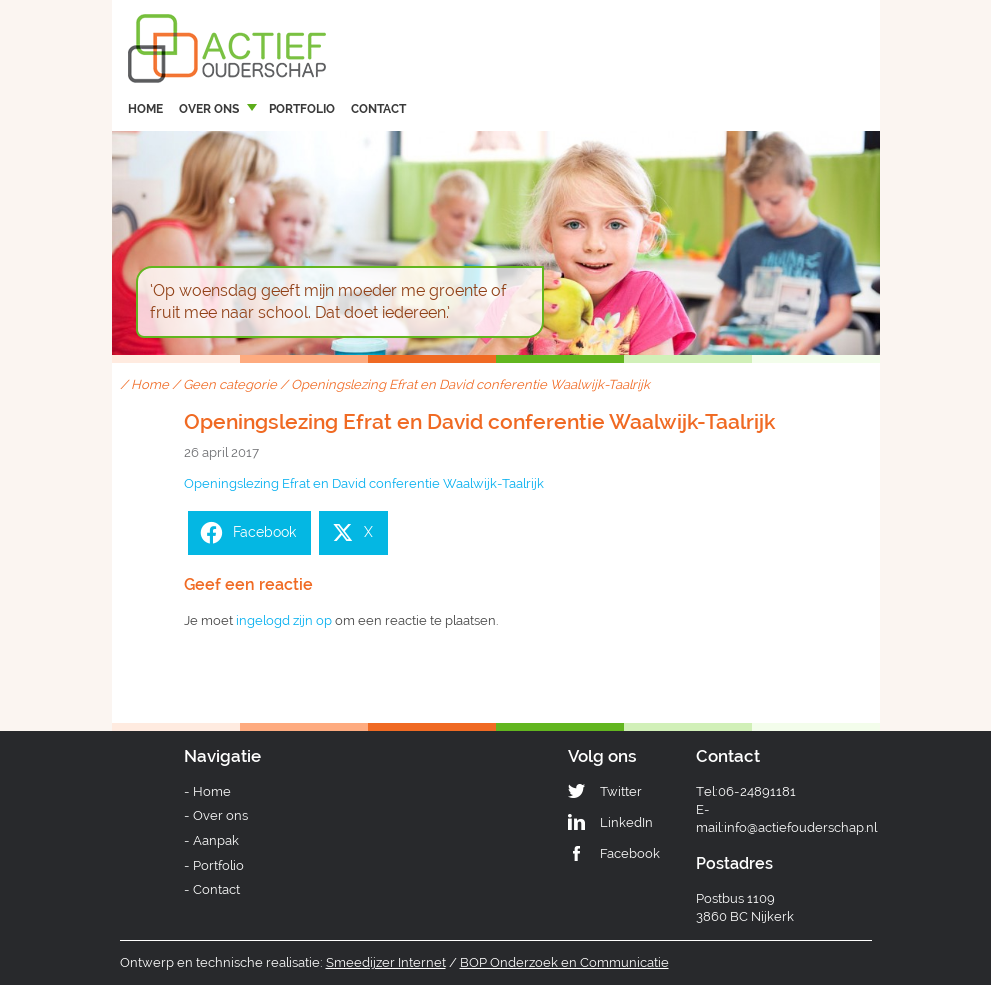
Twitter (621, 791)
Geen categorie (230, 384)
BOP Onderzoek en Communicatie (564, 962)
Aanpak (216, 840)
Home (145, 109)
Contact (378, 109)
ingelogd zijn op (284, 620)
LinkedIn (626, 822)
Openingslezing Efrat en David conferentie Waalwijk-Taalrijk (364, 483)
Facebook (630, 853)
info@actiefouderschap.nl (800, 827)
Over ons (209, 109)
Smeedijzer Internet (386, 962)
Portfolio (302, 109)
